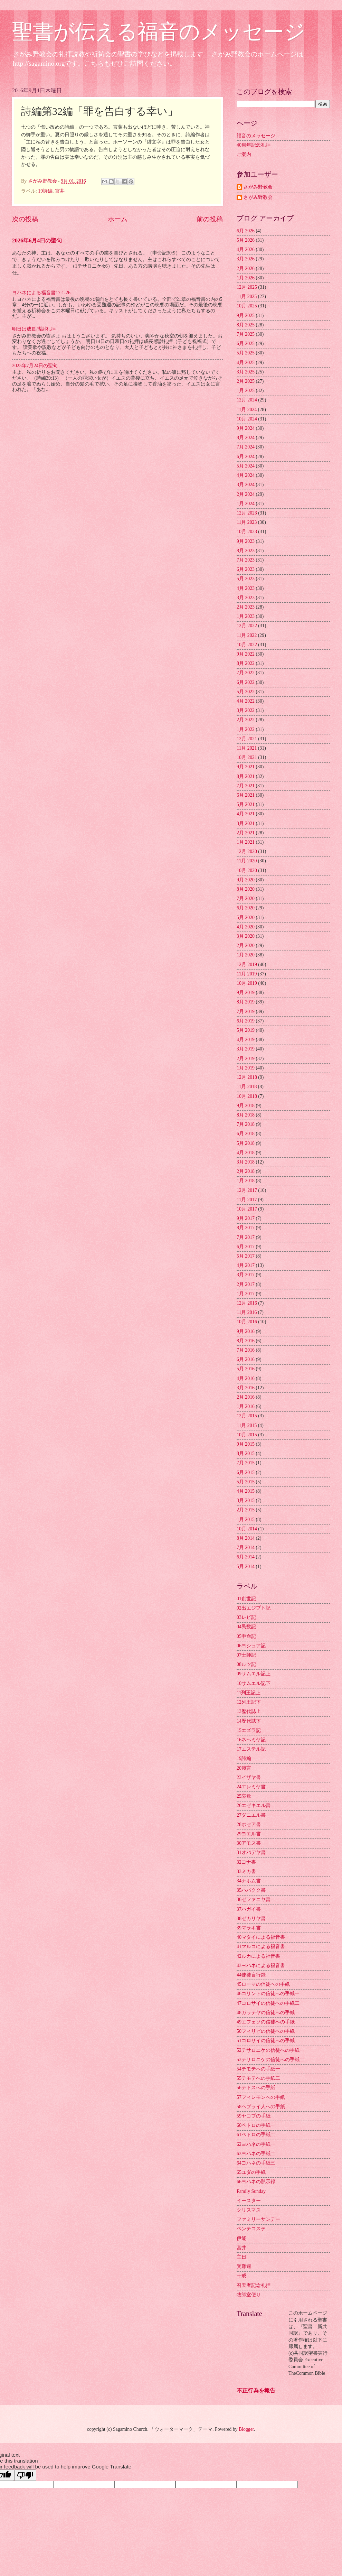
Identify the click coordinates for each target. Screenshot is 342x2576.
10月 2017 (247, 1209)
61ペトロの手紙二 (256, 2134)
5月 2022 (246, 691)
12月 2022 (247, 625)
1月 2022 (246, 729)
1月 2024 (246, 503)
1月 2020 (246, 954)
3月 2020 (246, 936)
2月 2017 (246, 1284)
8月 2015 (246, 1453)
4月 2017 (246, 1265)
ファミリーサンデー (258, 2219)
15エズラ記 (249, 1730)
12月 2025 (247, 287)
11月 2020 (247, 860)
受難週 (244, 2266)
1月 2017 (246, 1293)
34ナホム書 (249, 1880)
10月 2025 (247, 305)
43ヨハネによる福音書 (261, 1965)
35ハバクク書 (251, 1890)
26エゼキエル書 (253, 1805)
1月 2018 (246, 1180)
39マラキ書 (249, 1927)
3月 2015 (246, 1500)
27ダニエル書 (251, 1815)
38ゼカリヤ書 (251, 1918)
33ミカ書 (246, 1871)
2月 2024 (246, 494)
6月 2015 (246, 1472)
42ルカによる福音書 (258, 1956)
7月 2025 (246, 334)
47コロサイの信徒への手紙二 (268, 2003)
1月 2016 (246, 1406)
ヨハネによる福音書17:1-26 (41, 292)
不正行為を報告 (256, 2390)
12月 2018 (247, 1077)
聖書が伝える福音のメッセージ (158, 31)
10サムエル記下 (253, 1683)
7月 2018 (246, 1124)
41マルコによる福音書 (261, 1946)
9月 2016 (246, 1331)
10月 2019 (247, 983)
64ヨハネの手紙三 (256, 2163)
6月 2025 (246, 343)
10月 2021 (247, 757)
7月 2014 (246, 1547)
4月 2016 (246, 1378)
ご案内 (244, 154)
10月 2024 (247, 418)
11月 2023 (247, 522)
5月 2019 (246, 1030)
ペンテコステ (251, 2228)
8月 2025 (246, 324)
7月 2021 (246, 785)
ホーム (117, 219)
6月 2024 (246, 456)
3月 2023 (246, 597)
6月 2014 (246, 1556)
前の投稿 (210, 219)
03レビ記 (246, 1617)
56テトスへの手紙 (256, 2087)
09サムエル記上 (253, 1673)
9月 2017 (246, 1218)
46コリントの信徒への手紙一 (268, 1993)
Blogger (246, 2429)
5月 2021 (246, 804)
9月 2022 (246, 654)
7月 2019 (246, 1011)
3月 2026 (246, 258)
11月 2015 (247, 1425)
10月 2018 (247, 1096)
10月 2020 (247, 870)
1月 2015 (246, 1519)
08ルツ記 (246, 1664)
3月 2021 (246, 823)
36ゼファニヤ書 (253, 1899)
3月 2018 (246, 1162)
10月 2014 (247, 1528)
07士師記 (246, 1655)
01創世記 (246, 1598)
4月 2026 (246, 249)
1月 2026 (246, 277)
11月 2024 (247, 409)
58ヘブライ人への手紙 (261, 2106)
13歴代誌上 (249, 1711)
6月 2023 (246, 569)
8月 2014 (246, 1538)
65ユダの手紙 (251, 2172)
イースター (249, 2200)
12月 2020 (247, 851)
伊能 (241, 2238)
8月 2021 (246, 776)
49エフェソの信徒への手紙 (266, 2021)
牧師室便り (249, 2294)
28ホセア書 (249, 1824)
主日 (241, 2257)
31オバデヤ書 (251, 1852)
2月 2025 (246, 381)
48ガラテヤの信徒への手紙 (266, 2012)
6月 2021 (246, 795)
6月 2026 (246, 230)
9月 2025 (246, 315)
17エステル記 (251, 1749)
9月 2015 (246, 1444)
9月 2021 (246, 766)
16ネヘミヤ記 (251, 1739)
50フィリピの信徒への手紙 (266, 2031)
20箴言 (244, 1768)
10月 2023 (247, 531)
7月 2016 (246, 1350)
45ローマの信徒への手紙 (263, 1984)
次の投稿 (25, 219)
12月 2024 (247, 399)
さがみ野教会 (258, 186)
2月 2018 (246, 1171)
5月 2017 (246, 1256)
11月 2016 (247, 1312)
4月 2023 (246, 588)
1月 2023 (246, 616)
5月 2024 (246, 466)
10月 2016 (247, 1321)
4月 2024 (246, 475)
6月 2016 (246, 1359)
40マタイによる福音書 (261, 1937)
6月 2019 (246, 1020)
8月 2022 (246, 663)
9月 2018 (246, 1105)
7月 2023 (246, 560)
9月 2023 (246, 541)
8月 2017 (246, 1227)
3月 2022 (246, 710)
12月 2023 (247, 513)
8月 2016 (246, 1340)
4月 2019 (246, 1039)
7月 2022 (246, 672)
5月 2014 (246, 1566)
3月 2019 (246, 1048)
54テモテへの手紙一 (258, 2069)
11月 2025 (247, 296)
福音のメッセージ (256, 135)
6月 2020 (246, 907)
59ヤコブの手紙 (253, 2116)
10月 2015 (247, 1434)
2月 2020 (246, 945)
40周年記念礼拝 (253, 145)
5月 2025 (246, 352)
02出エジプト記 (253, 1608)
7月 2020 (246, 898)
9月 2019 (246, 992)
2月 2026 (246, 268)
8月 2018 (246, 1115)
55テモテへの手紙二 (258, 2078)
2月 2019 (246, 1058)
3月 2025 (246, 371)
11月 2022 (247, 635)
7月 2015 (246, 1462)
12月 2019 (247, 964)
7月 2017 (246, 1237)
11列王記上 (248, 1692)
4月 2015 (246, 1491)
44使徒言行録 (251, 1974)
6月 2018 (246, 1133)
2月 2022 (246, 719)
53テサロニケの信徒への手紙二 (270, 2059)
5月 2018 (246, 1143)
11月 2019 (247, 973)
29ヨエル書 (249, 1833)
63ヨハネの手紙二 (256, 2153)
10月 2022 (247, 644)
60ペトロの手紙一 (256, 2125)
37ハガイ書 (249, 1909)
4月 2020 (246, 926)
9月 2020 (246, 879)
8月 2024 (246, 437)
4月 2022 (246, 701)
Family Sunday (251, 2191)
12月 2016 (247, 1303)
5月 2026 (246, 240)
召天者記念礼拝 (253, 2285)
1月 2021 (246, 842)
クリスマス (249, 2210)
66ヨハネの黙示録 (256, 2181)
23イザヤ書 (249, 1777)
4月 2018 (246, 1152)
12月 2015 (247, 1415)
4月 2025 (246, 362)
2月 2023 (246, 607)
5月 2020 (246, 917)
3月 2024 (246, 484)
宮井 (60, 191)
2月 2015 (246, 1509)
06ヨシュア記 (251, 1645)
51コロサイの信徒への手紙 (266, 2040)
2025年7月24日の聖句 (35, 365)
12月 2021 (247, 738)
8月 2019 (246, 1001)
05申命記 (246, 1636)
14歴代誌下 (249, 1721)
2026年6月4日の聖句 (37, 240)
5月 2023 (246, 578)
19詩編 (45, 191)
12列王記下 (249, 1702)
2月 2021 (246, 832)
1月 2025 (246, 390)
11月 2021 (247, 748)
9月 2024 (246, 428)
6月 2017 (246, 1246)
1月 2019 (246, 1068)
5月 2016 (246, 1368)
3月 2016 (246, 1387)
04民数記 (246, 1626)
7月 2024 (246, 447)
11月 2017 (247, 1199)
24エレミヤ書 (251, 1786)
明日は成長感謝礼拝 (34, 329)
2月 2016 (246, 1397)
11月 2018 (247, 1086)
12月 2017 (247, 1190)
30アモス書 (249, 1843)
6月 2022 (246, 682)
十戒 (241, 2275)
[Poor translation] (25, 2475)
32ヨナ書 (246, 1862)
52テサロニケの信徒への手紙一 (270, 2050)
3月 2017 (246, 1274)
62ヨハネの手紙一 (256, 2144)
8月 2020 (246, 889)
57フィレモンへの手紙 (261, 2097)
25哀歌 (244, 1796)
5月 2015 (246, 1481)
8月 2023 (246, 550)
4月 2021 (246, 813)
